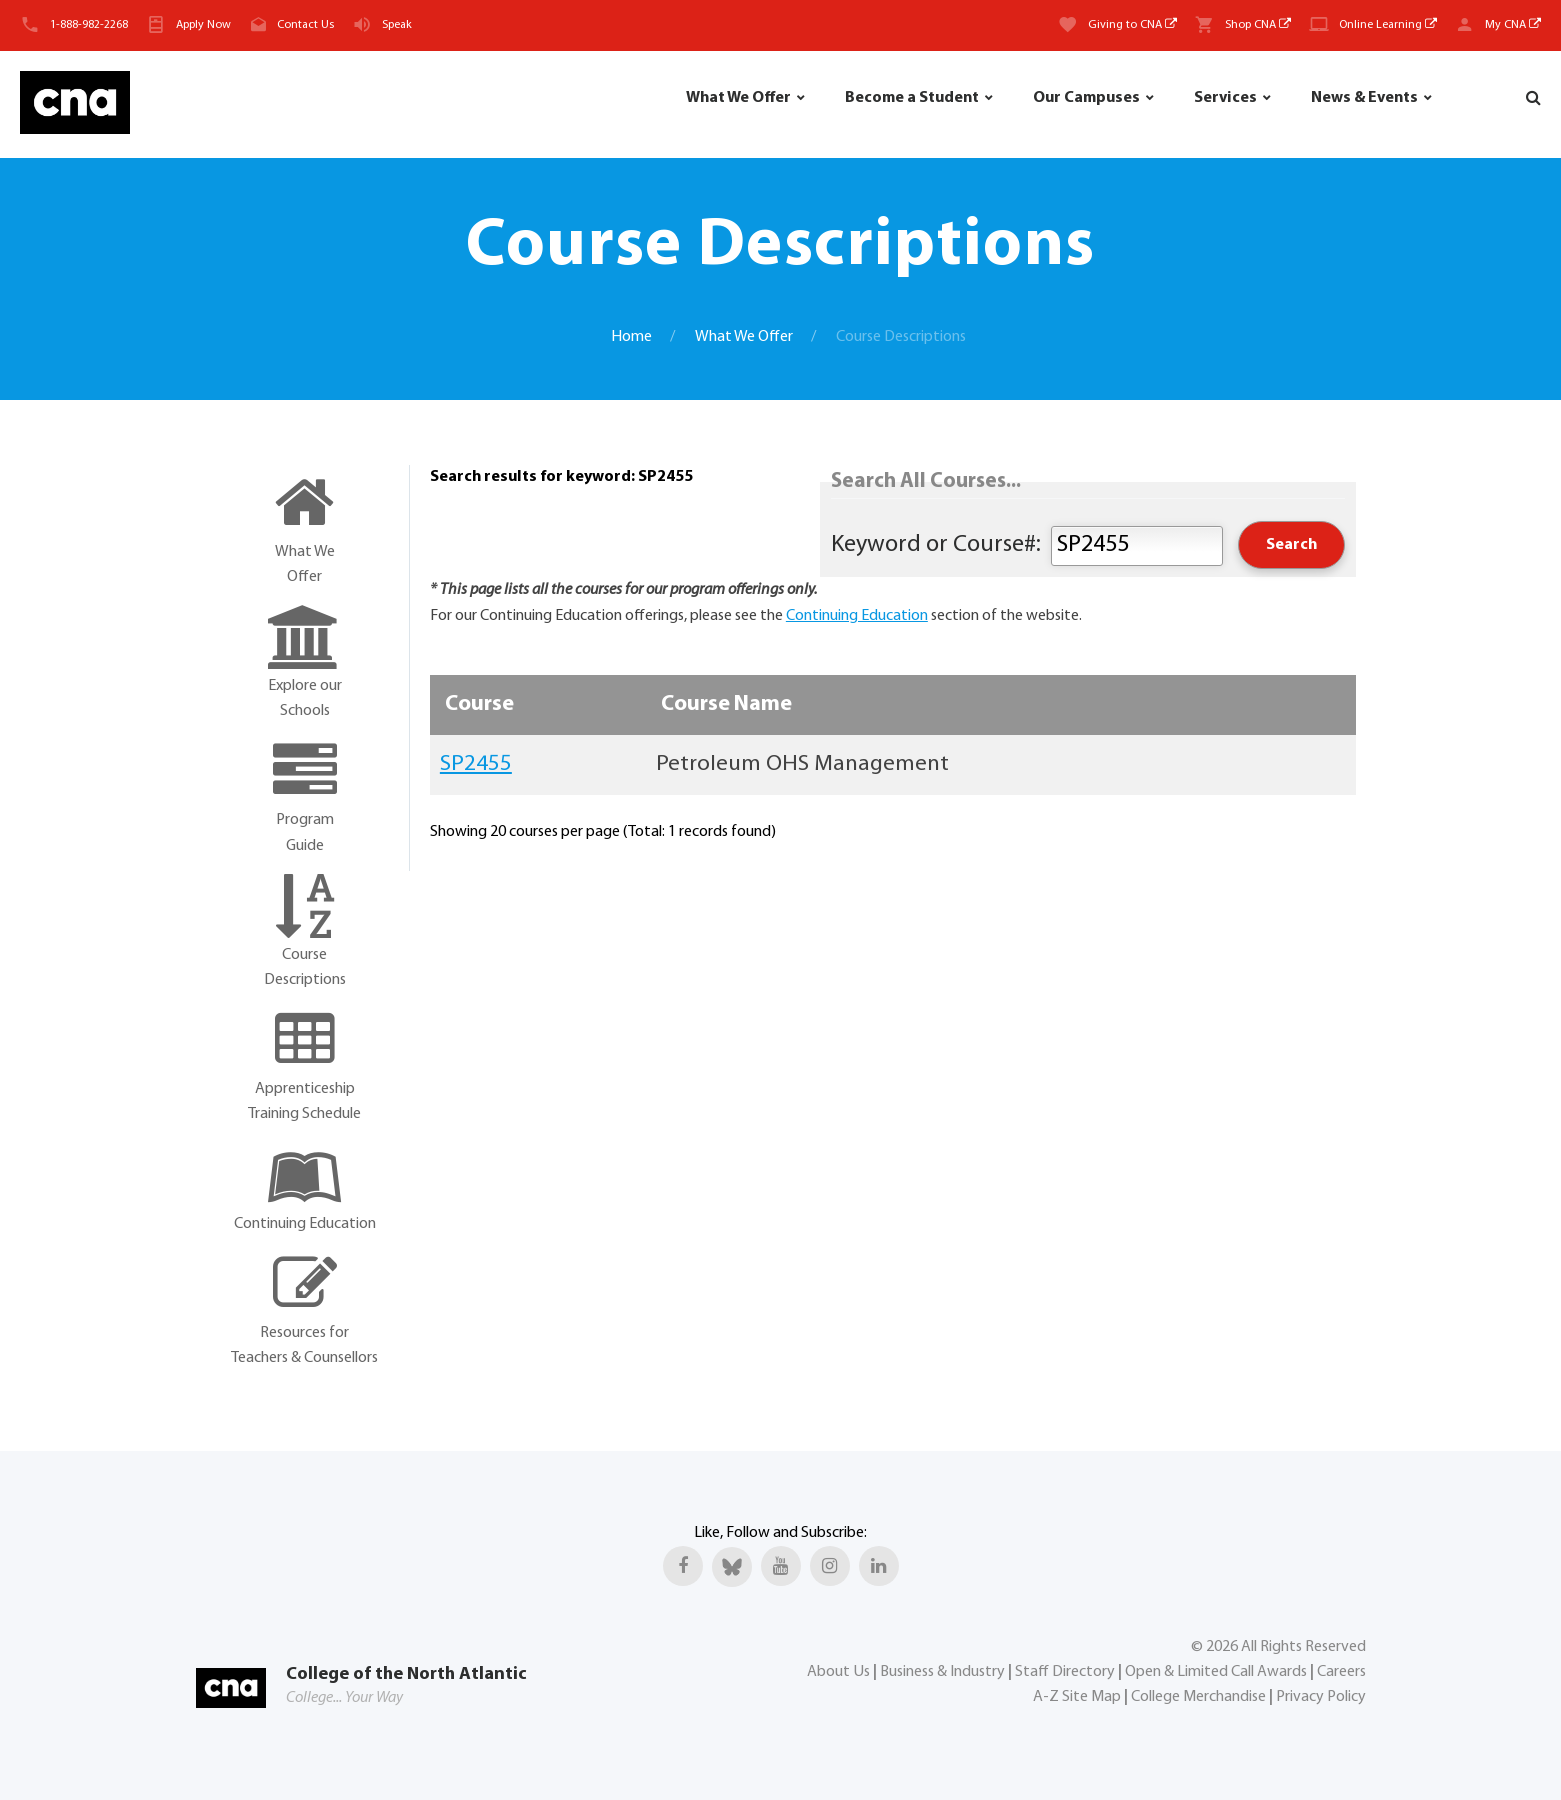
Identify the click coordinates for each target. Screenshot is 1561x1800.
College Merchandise (1198, 1697)
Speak (397, 25)
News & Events (1364, 98)
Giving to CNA (1132, 25)
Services (1225, 98)
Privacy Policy (1321, 1697)
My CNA (1513, 25)
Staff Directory (1065, 1672)
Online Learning (1388, 25)
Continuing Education (857, 616)
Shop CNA (1258, 25)
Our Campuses (1086, 98)
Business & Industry (942, 1672)
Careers (1341, 1672)
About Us (838, 1672)
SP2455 (476, 764)
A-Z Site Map (1077, 1697)
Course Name (726, 704)
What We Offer (738, 98)
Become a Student (912, 98)
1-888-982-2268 (89, 25)
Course (479, 704)
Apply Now (203, 25)
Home (631, 337)
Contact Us (305, 25)
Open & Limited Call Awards (1216, 1672)
